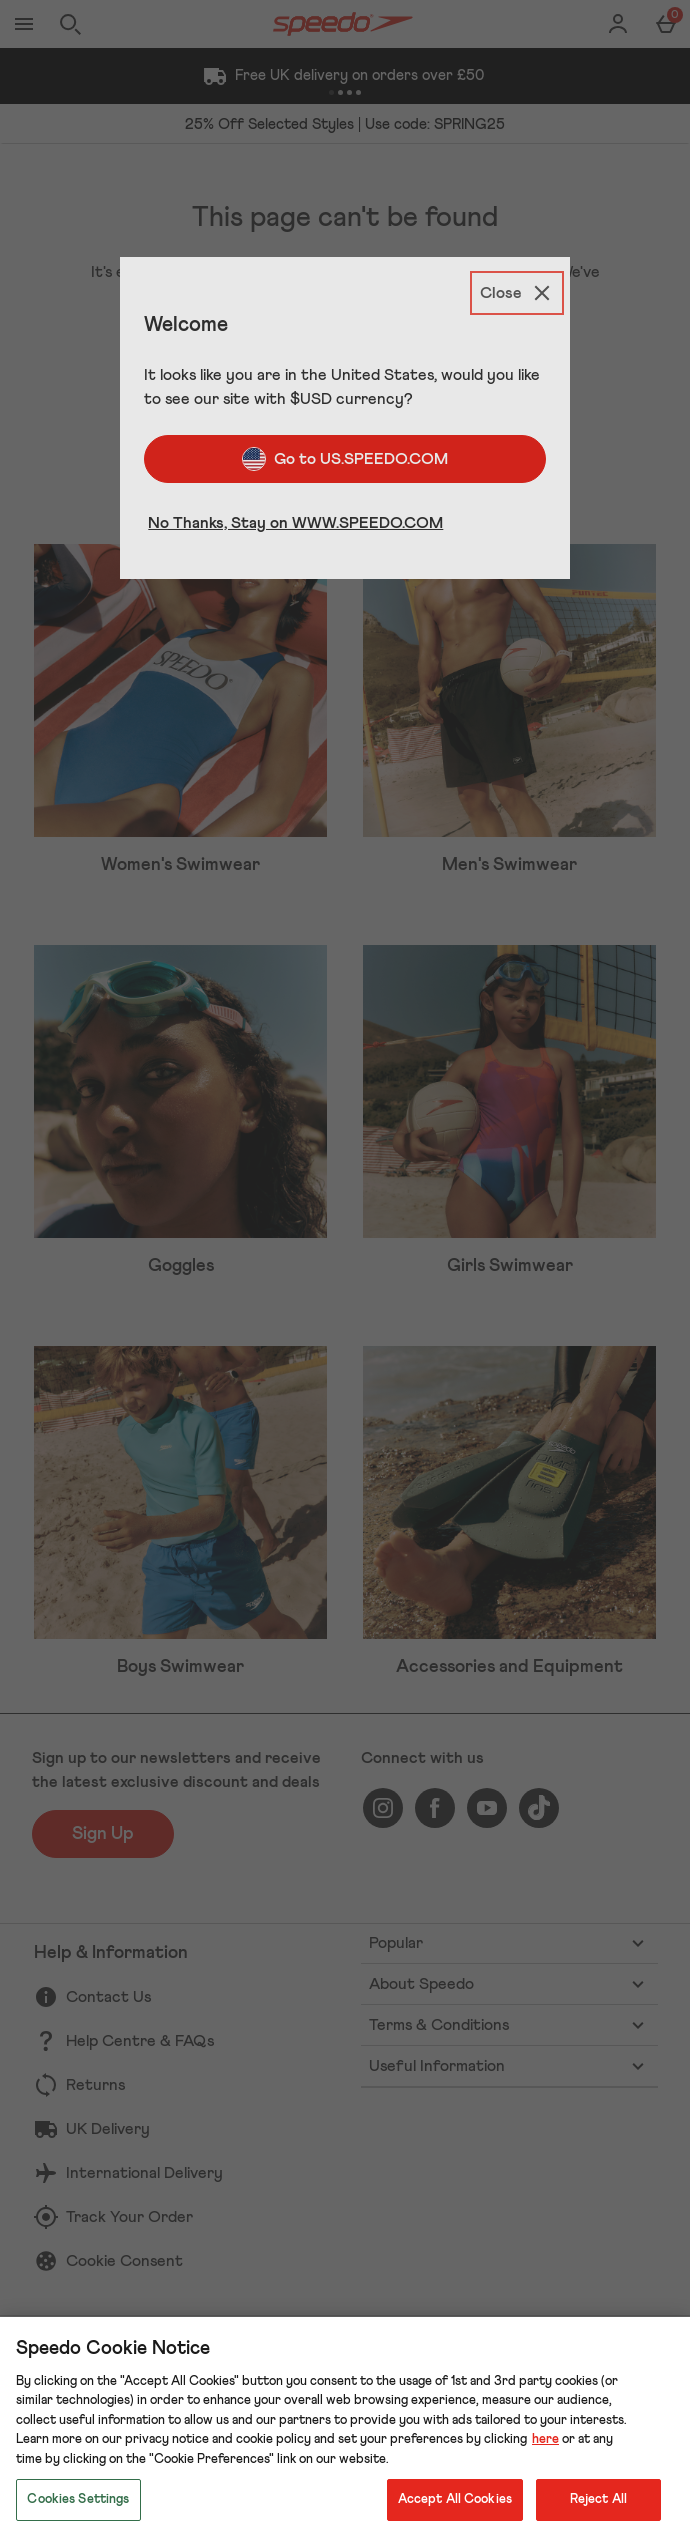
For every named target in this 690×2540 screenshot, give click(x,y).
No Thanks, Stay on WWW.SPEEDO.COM (295, 523)
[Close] (517, 293)
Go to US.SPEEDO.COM (345, 459)
